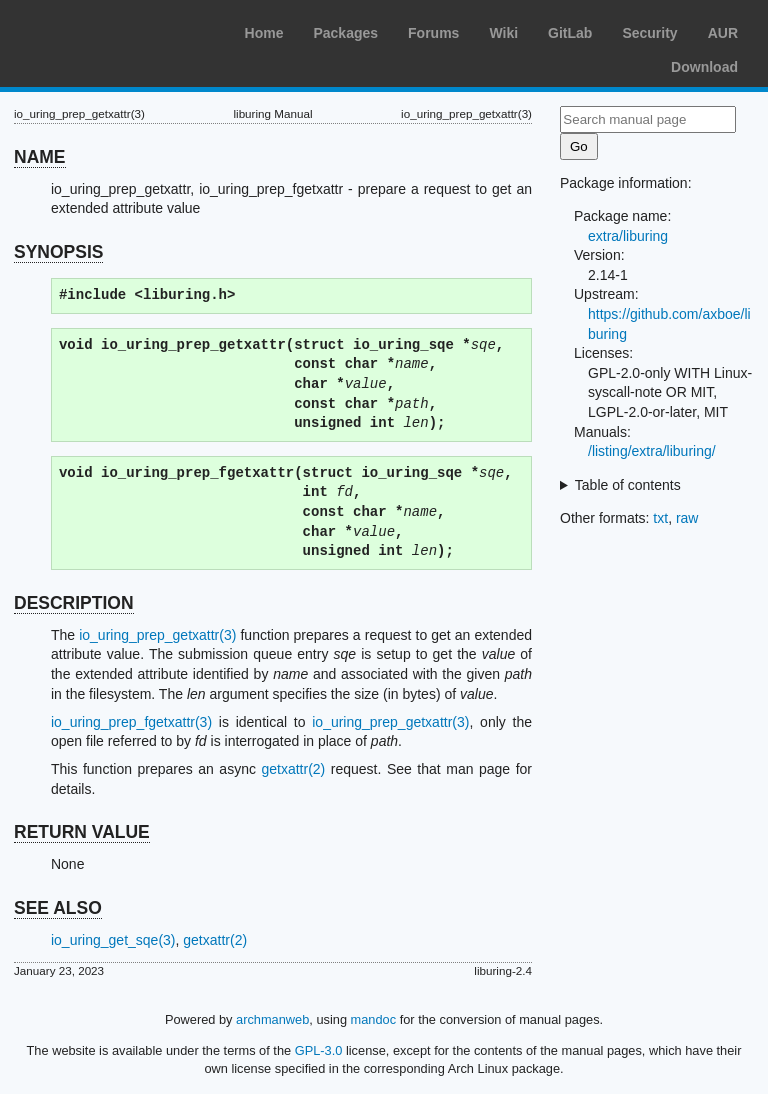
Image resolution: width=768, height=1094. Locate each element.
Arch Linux (110, 30)
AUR (723, 33)
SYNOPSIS (58, 252)
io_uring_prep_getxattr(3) (157, 635)
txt (660, 518)
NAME (40, 157)
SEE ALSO (58, 908)
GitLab (570, 33)
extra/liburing (628, 236)
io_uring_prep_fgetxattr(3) (131, 722)
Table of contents (628, 485)
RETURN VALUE (82, 832)
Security (649, 33)
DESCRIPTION (74, 603)
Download (704, 67)
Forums (433, 33)
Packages (345, 33)
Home (264, 33)
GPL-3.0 (319, 1050)
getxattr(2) (293, 769)
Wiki (503, 33)
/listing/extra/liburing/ (652, 451)
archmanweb (272, 1019)
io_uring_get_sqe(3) (113, 940)
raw (687, 518)
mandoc (374, 1019)
